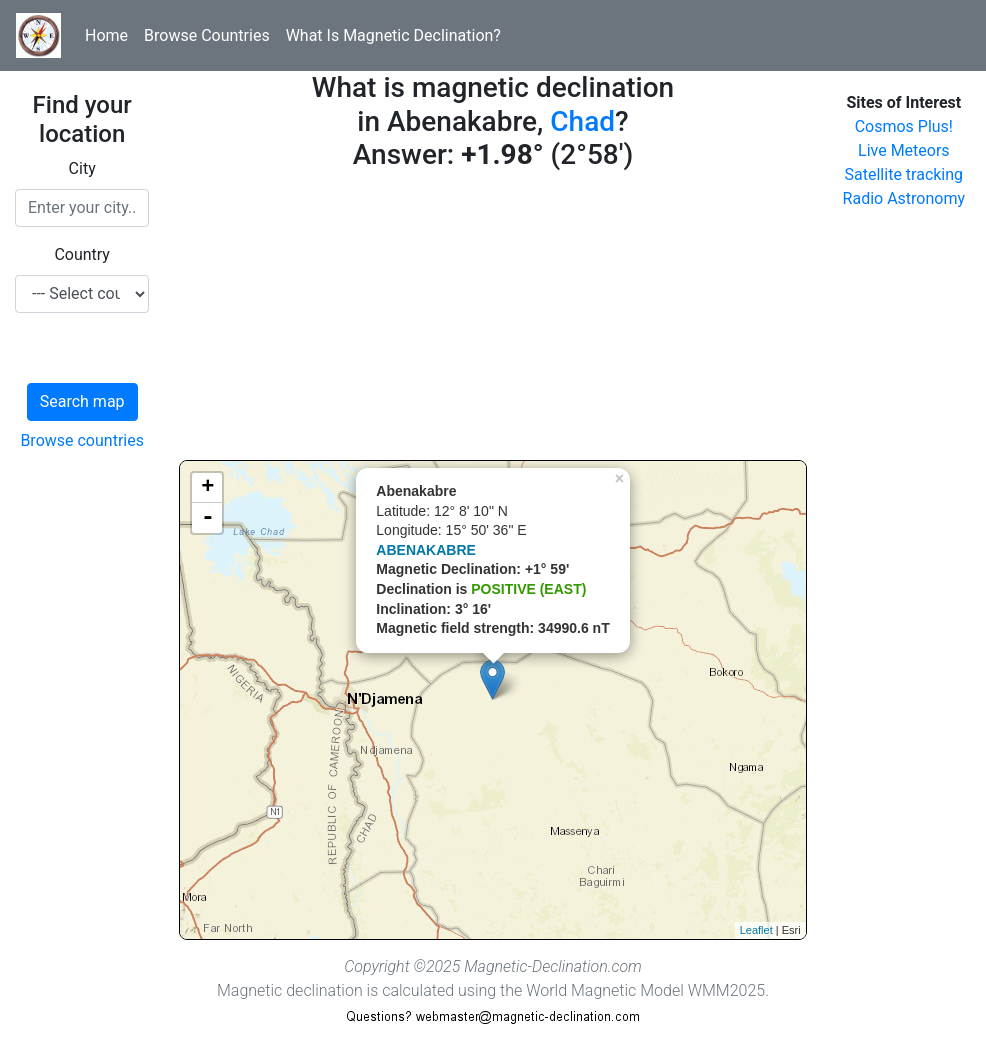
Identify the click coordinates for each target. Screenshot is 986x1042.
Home (106, 35)
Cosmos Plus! (904, 126)
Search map (82, 401)
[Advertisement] (492, 320)
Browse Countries (207, 35)
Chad (582, 121)
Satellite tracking (904, 174)
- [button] (208, 518)
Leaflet (756, 930)
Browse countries (82, 440)
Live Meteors (904, 150)
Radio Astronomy (904, 198)
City (82, 168)
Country (82, 254)
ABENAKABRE (426, 550)
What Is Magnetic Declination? (393, 35)
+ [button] (207, 488)
